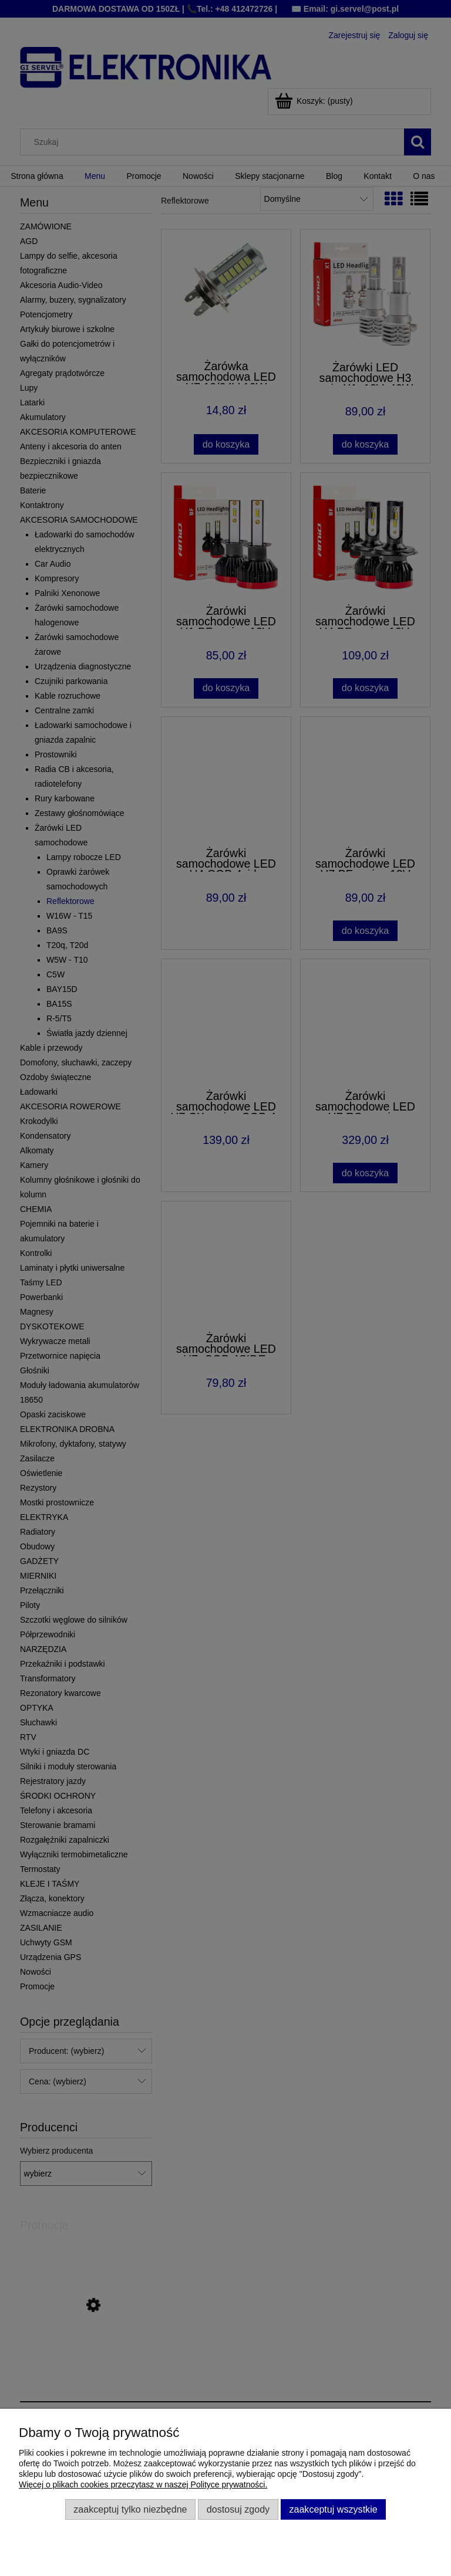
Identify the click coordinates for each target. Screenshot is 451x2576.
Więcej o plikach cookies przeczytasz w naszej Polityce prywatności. (143, 2484)
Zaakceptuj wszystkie (333, 2509)
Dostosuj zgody (238, 2509)
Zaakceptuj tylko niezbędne (130, 2509)
